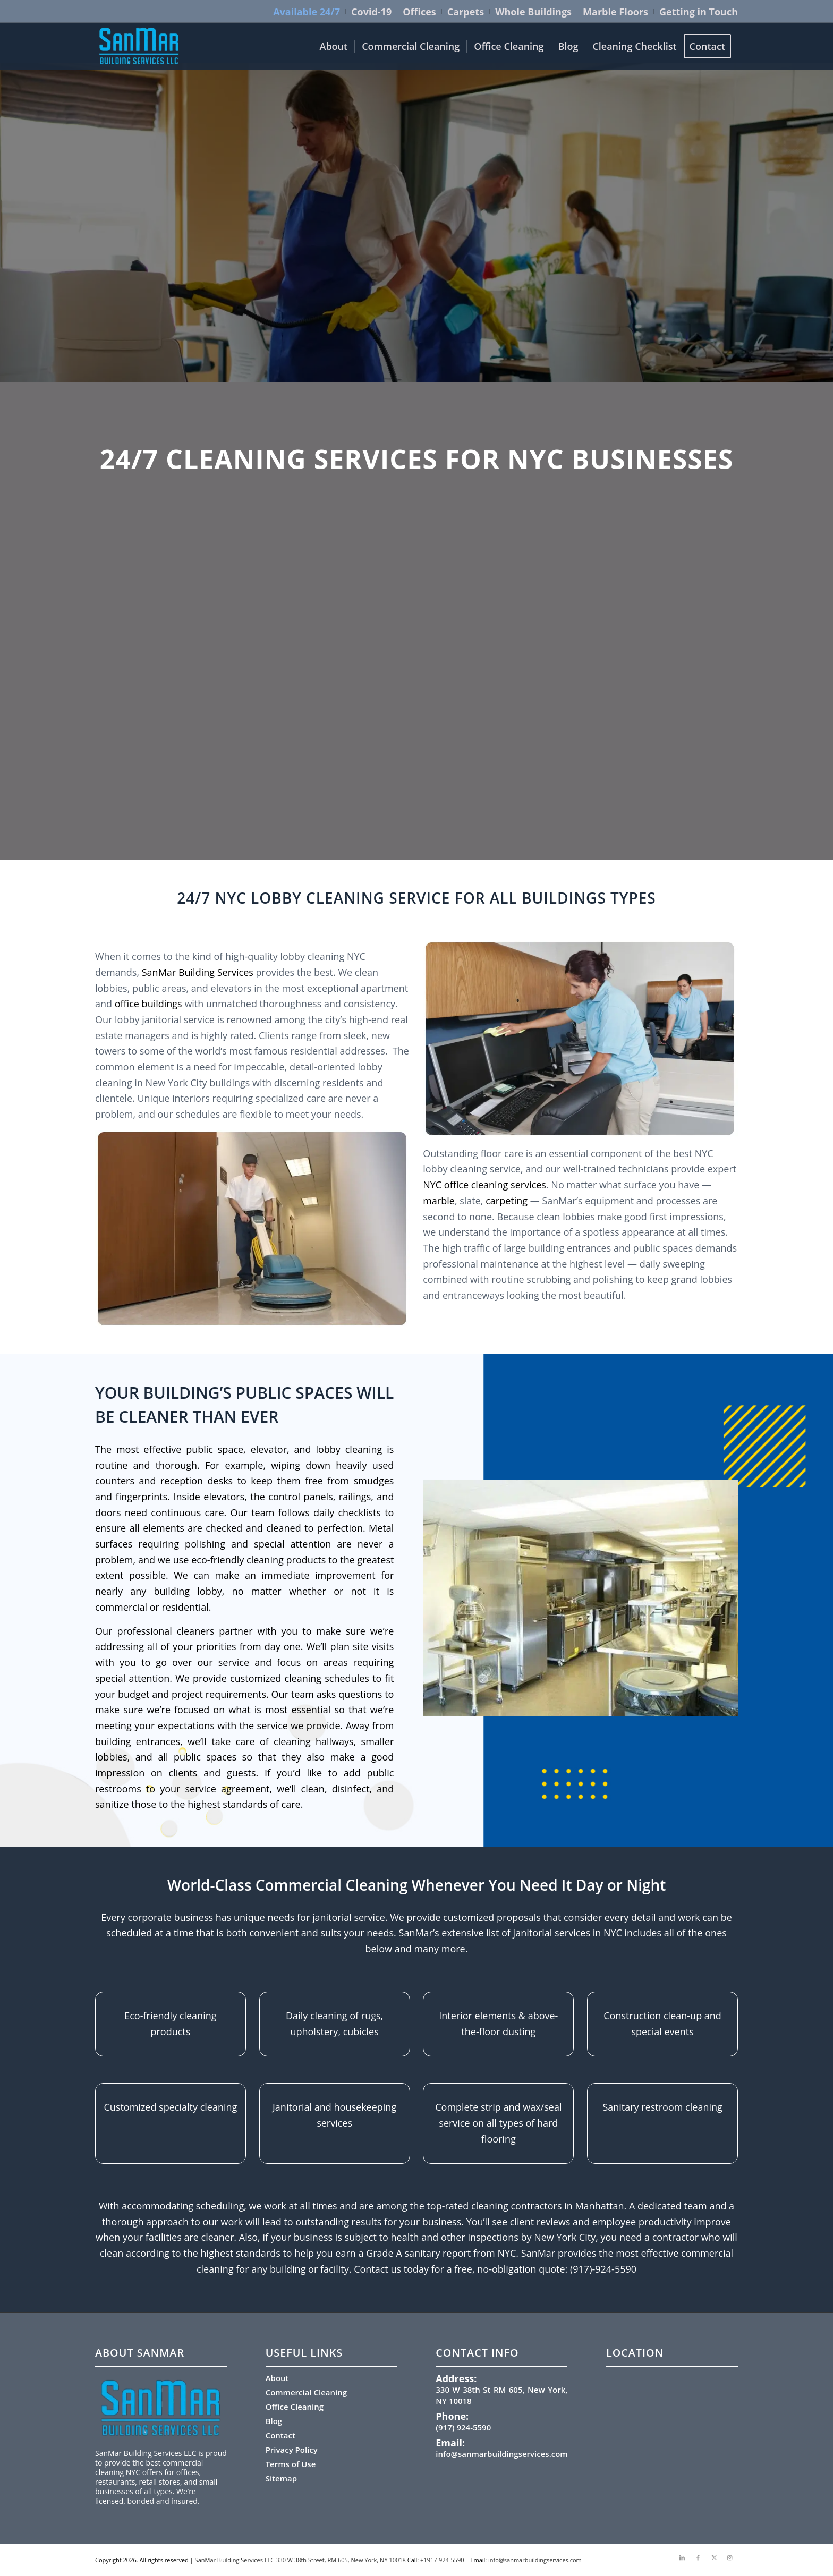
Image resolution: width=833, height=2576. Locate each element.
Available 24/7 (306, 11)
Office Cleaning (295, 2406)
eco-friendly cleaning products (258, 1559)
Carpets (465, 11)
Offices (419, 11)
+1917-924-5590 (442, 2560)
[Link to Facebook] (698, 2557)
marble (439, 1200)
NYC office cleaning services (484, 1184)
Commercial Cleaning (306, 2392)
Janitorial (292, 2107)
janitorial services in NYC (567, 1932)
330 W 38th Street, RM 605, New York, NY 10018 (341, 2560)
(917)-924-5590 (603, 2269)
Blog (274, 2421)
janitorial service (348, 1917)
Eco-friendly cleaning (170, 2015)
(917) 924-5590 (463, 2427)
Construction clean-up (653, 2015)
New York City (565, 2237)
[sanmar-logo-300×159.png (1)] (139, 46)
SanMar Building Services (199, 972)
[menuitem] (307, 11)
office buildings (148, 1003)
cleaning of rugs (345, 2015)
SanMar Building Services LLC (235, 2560)
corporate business (170, 1917)
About (277, 2378)
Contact (280, 2435)
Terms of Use (291, 2464)
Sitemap (281, 2478)
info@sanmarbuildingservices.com (501, 2454)
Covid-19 (371, 11)
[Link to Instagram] (730, 2557)
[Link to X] (714, 2557)
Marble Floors (615, 11)
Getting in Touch (698, 11)
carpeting (506, 1200)
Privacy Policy (292, 2449)
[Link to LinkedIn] (682, 2557)
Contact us (377, 2269)
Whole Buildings (533, 11)
